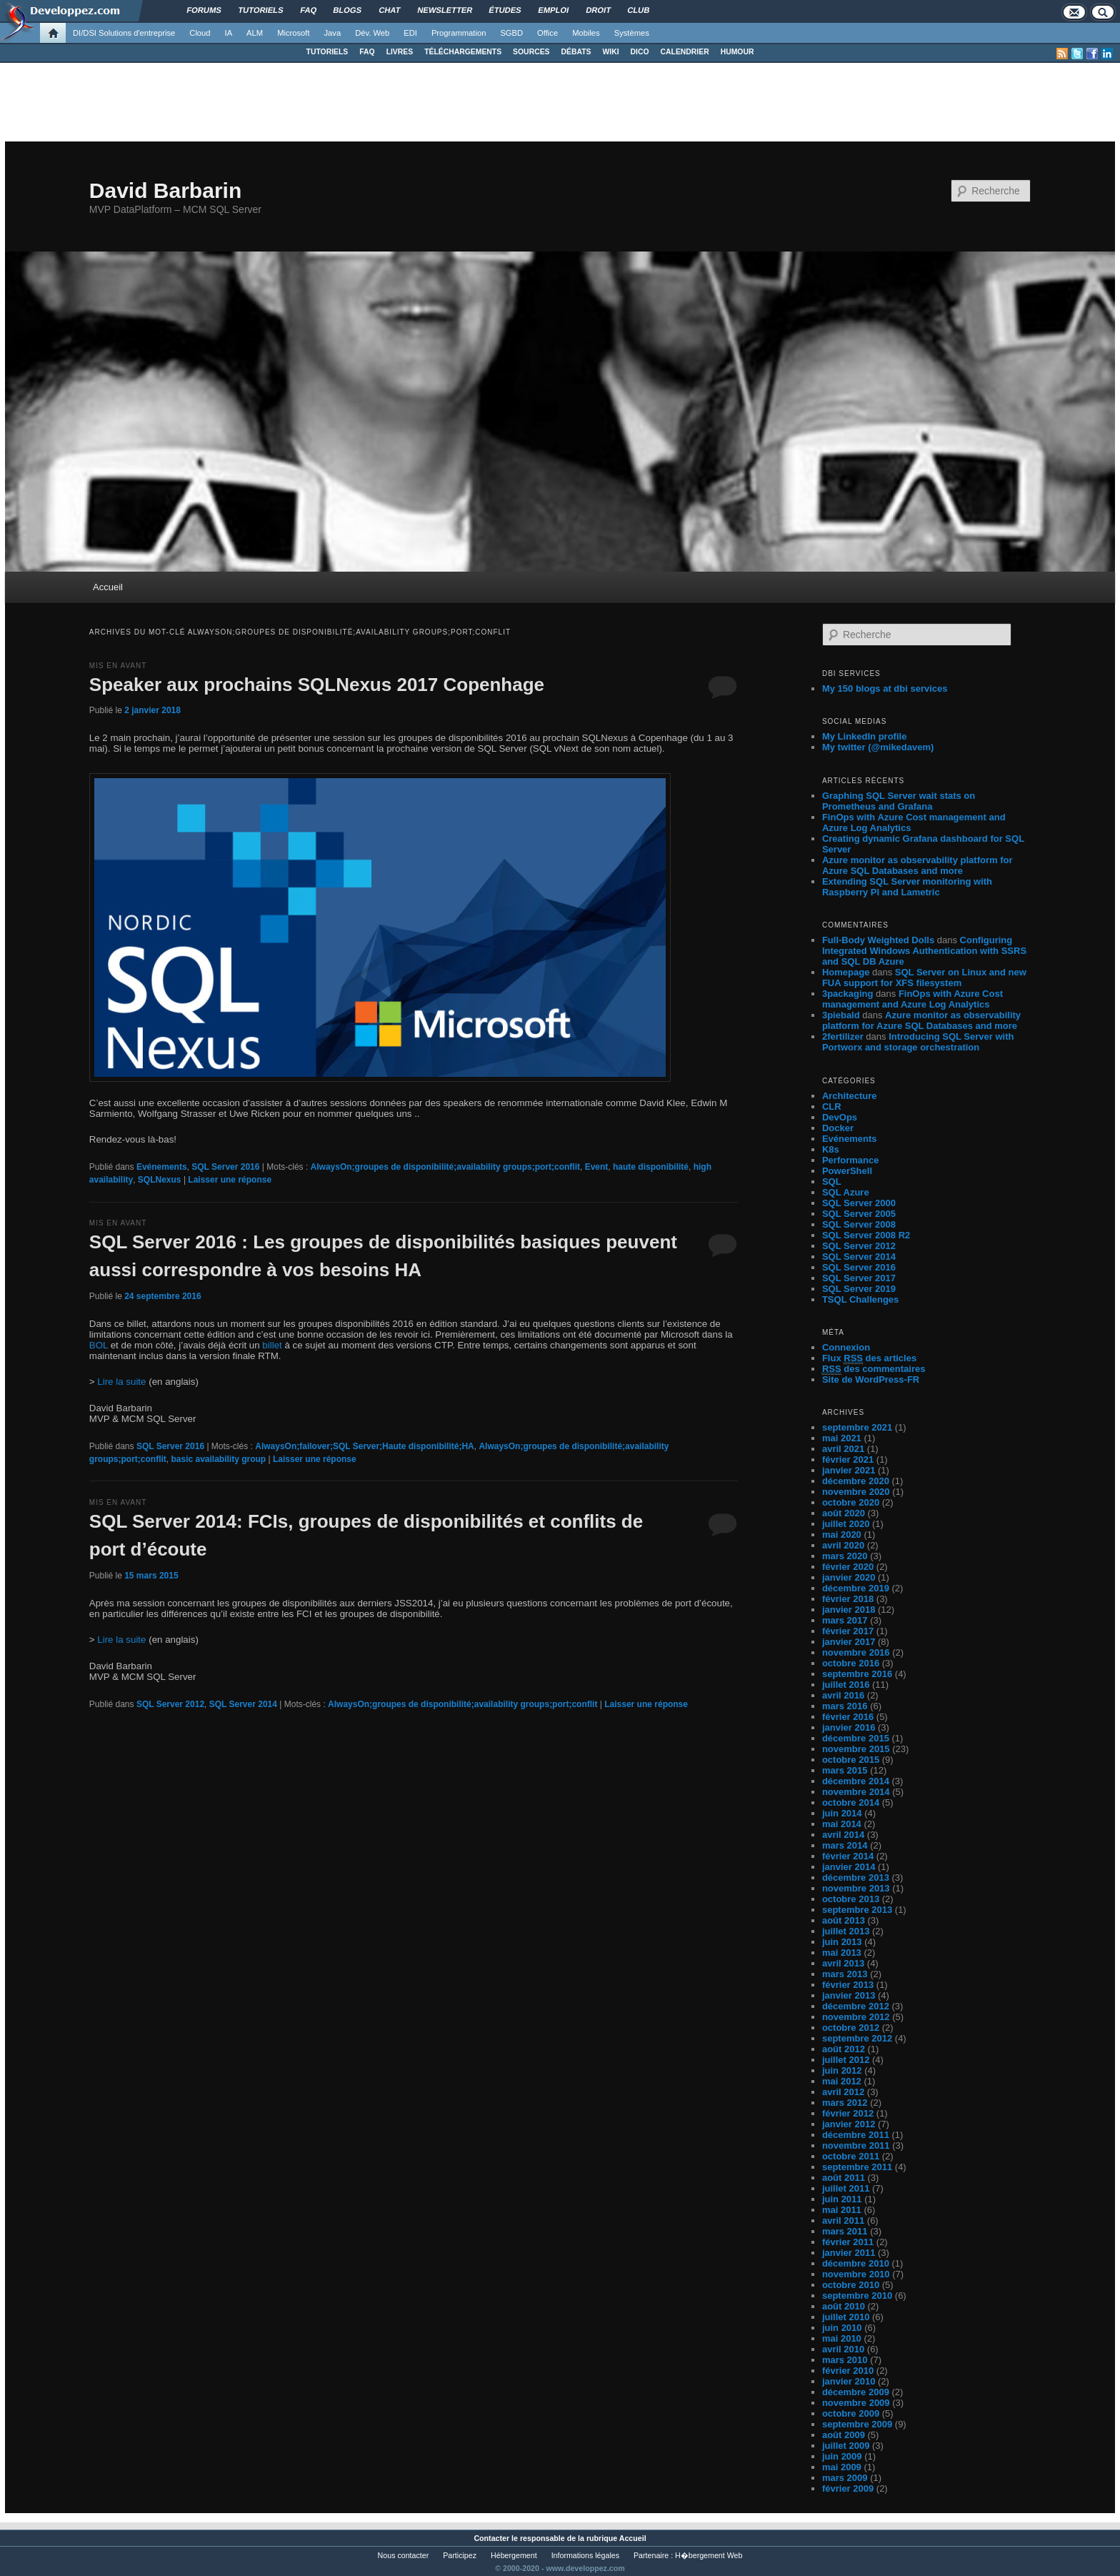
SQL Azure (845, 1192)
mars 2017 (845, 1620)
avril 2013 (843, 1963)
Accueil (108, 587)
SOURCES (531, 52)
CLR (831, 1106)
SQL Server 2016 (225, 1167)
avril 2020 (843, 1545)
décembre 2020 (855, 1481)
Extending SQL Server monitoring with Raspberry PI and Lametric (907, 886)
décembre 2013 (855, 1877)
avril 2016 (843, 1695)
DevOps (839, 1117)
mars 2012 (845, 2102)
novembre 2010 (856, 2274)
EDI (410, 33)
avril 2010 (843, 2349)
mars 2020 (845, 1556)
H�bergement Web (708, 2555)
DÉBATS (576, 52)
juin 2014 (842, 1813)
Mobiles (586, 33)
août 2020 (843, 1513)
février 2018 (848, 1598)
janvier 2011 (848, 2252)
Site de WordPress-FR (870, 1379)
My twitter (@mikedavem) (878, 747)
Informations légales (585, 2555)
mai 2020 (841, 1534)
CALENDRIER (685, 52)
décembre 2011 (855, 2134)
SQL (831, 1181)
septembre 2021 (857, 1427)
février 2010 (848, 2370)
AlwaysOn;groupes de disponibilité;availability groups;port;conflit (445, 1167)
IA (229, 33)
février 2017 (848, 1631)
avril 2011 (843, 2220)
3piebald (841, 1015)
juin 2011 (842, 2199)
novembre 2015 (856, 1749)
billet (271, 1345)
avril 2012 (843, 2092)
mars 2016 (845, 1706)
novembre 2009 (856, 2402)
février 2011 (848, 2242)
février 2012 (848, 2113)
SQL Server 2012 (170, 1704)
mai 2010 (841, 2338)
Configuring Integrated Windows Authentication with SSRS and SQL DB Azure (924, 951)
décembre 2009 (855, 2392)
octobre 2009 (850, 2413)
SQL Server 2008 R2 (866, 1235)
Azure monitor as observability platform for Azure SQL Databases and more (917, 865)
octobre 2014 (850, 1802)
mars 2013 (845, 1974)
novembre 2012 (856, 2016)
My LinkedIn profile (864, 736)
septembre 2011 (857, 2167)
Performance (850, 1160)
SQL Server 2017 (859, 1278)
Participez (459, 2555)
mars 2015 (845, 1770)
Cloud (199, 33)
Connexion (846, 1347)
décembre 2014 (855, 1781)
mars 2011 (845, 2231)
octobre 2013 (850, 1899)
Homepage (845, 972)
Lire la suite (121, 1381)
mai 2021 (841, 1438)
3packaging (848, 993)
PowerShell (847, 1170)
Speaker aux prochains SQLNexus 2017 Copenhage (316, 684)
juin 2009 (842, 2456)
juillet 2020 (845, 1523)
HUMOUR (737, 52)
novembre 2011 (856, 2145)
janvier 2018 (848, 1609)
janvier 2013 (848, 1995)
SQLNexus (159, 1180)
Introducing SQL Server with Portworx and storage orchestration (918, 1042)
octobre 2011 (850, 2156)
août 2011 (843, 2177)
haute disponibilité (651, 1167)
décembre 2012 (855, 2006)
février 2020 (848, 1566)
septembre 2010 (857, 2295)
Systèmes (631, 33)
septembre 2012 (857, 2038)
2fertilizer (843, 1036)
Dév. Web (372, 33)
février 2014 (848, 1856)
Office (547, 33)
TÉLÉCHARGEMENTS (462, 52)
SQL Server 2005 (859, 1213)
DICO (640, 52)
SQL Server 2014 (243, 1704)
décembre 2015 (855, 1738)
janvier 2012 (848, 2124)
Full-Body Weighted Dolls (878, 940)
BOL (98, 1345)
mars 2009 (845, 2477)
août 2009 (843, 2435)
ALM (254, 33)
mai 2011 (841, 2209)
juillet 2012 (845, 2059)
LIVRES (400, 52)
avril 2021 (843, 1448)
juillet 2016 (845, 1684)
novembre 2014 (856, 1791)
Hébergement (514, 2555)
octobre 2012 (850, 2027)
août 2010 (843, 2306)
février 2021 (848, 1459)
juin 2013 (842, 1941)
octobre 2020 (850, 1502)
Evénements (161, 1167)
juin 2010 (842, 2327)
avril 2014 (843, 1834)
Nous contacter (403, 2555)
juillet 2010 (845, 2317)
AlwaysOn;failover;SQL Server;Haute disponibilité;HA (364, 1446)
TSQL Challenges (860, 1299)
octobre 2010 (850, 2284)
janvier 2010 (848, 2381)
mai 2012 (841, 2081)
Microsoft (293, 33)
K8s (830, 1149)
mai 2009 (841, 2467)
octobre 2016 (850, 1663)
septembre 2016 (857, 1674)
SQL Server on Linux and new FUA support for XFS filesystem (924, 977)
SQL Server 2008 (859, 1224)
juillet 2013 (845, 1931)
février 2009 (848, 2488)
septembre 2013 (857, 1909)
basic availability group (218, 1459)
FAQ (366, 52)
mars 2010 (845, 2359)
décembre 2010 (855, 2263)
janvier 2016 (848, 1727)
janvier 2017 (848, 1641)
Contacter (491, 2538)
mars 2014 (845, 1845)
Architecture (849, 1095)
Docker (838, 1128)
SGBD (511, 33)
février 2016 (848, 1716)
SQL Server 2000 (859, 1203)
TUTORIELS (327, 52)
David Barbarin (165, 190)
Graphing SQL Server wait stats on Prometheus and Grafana (898, 801)
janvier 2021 (848, 1470)
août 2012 (843, 2049)
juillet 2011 (845, 2188)
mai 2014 (841, 1824)
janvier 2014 (848, 1866)
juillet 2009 (845, 2445)
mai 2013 (841, 1952)
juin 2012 (842, 2070)
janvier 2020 (848, 1577)
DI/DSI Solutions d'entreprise (124, 33)
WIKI (610, 52)
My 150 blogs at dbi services (885, 688)
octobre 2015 (850, 1759)
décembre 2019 (855, 1588)
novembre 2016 (856, 1652)
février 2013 (848, 1984)
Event (597, 1167)
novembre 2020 (856, 1491)
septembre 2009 (857, 2424)
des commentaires (874, 1369)
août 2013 (843, 1920)
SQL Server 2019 (859, 1288)
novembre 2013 (856, 1888)
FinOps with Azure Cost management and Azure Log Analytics (912, 999)
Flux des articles (869, 1358)
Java (332, 33)
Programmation (458, 33)
